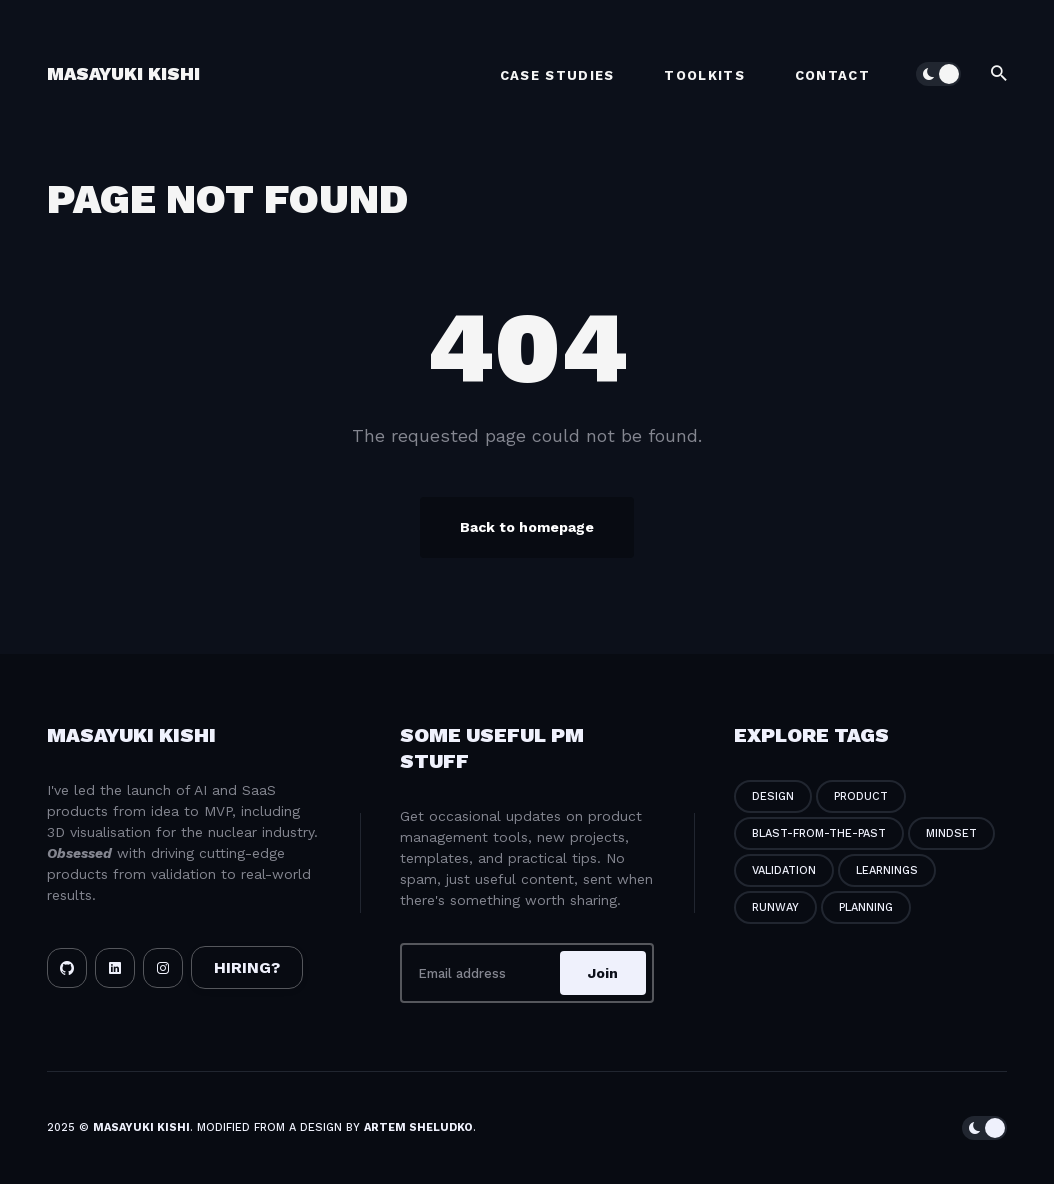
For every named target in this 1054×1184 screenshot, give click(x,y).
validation (784, 870)
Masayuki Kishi (123, 73)
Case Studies (557, 75)
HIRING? (247, 967)
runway (775, 907)
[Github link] (67, 968)
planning (866, 907)
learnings (887, 870)
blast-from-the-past (819, 833)
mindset (951, 833)
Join (603, 973)
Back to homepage (527, 527)
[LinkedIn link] (115, 968)
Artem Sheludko (418, 1127)
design (773, 796)
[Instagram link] (163, 968)
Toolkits (704, 75)
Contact (832, 75)
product (861, 796)
